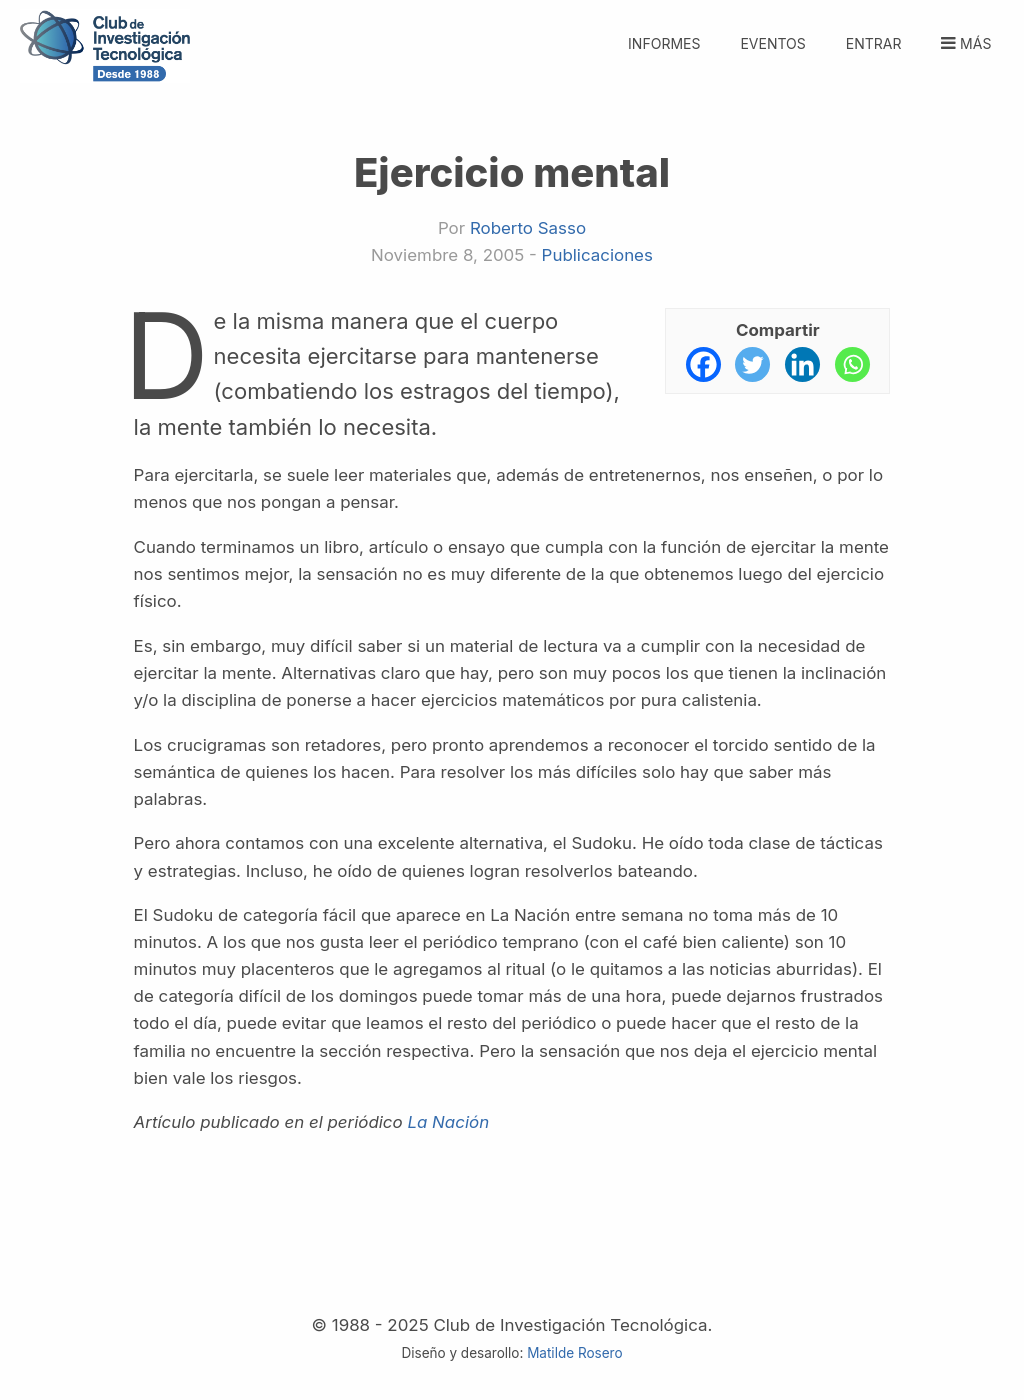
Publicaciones (597, 255)
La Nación (448, 1122)
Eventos (772, 43)
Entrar (874, 43)
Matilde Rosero (574, 1353)
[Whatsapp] (852, 364)
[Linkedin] (802, 364)
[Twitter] (752, 364)
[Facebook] (703, 364)
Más (964, 43)
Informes (664, 43)
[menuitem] (873, 32)
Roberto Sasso (528, 228)
